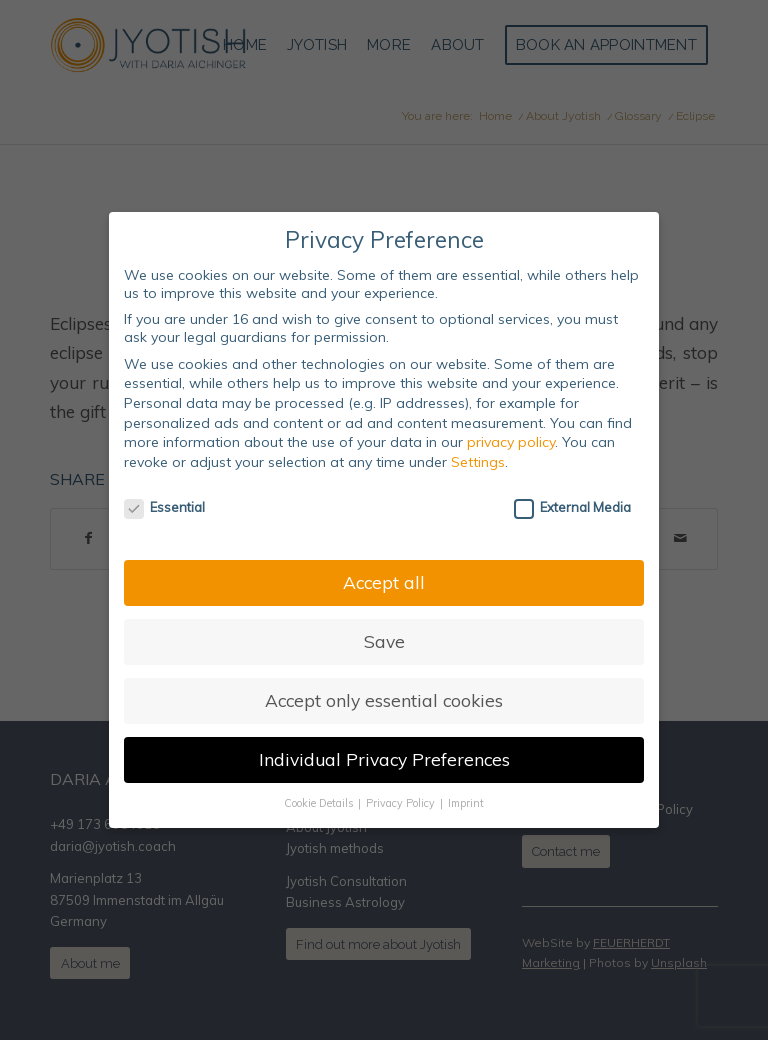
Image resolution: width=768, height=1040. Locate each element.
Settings (478, 462)
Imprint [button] (466, 803)
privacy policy (511, 442)
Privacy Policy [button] (402, 803)
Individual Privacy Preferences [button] (384, 759)
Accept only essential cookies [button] (384, 700)
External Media (572, 507)
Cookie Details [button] (320, 803)
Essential (164, 507)
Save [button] (384, 641)
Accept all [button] (384, 582)
